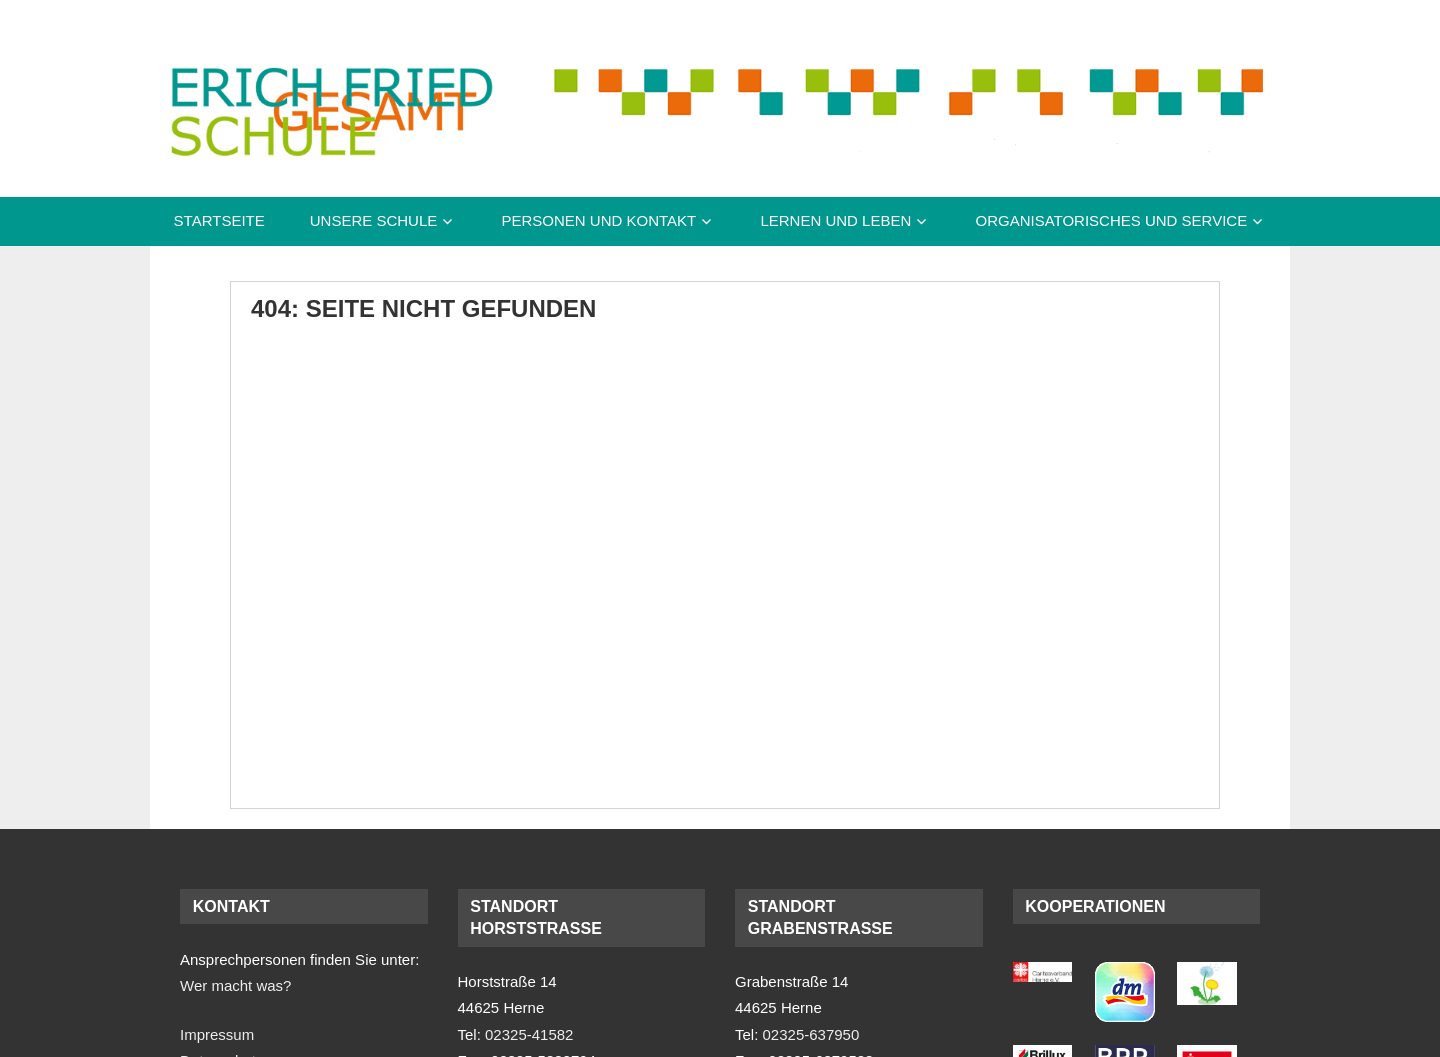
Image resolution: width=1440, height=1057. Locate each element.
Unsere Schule (374, 220)
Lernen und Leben (835, 220)
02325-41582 (529, 1034)
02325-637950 (811, 1034)
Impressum (217, 1034)
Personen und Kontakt (598, 220)
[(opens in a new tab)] (1043, 976)
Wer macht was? (235, 985)
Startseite (219, 220)
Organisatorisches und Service (1111, 220)
